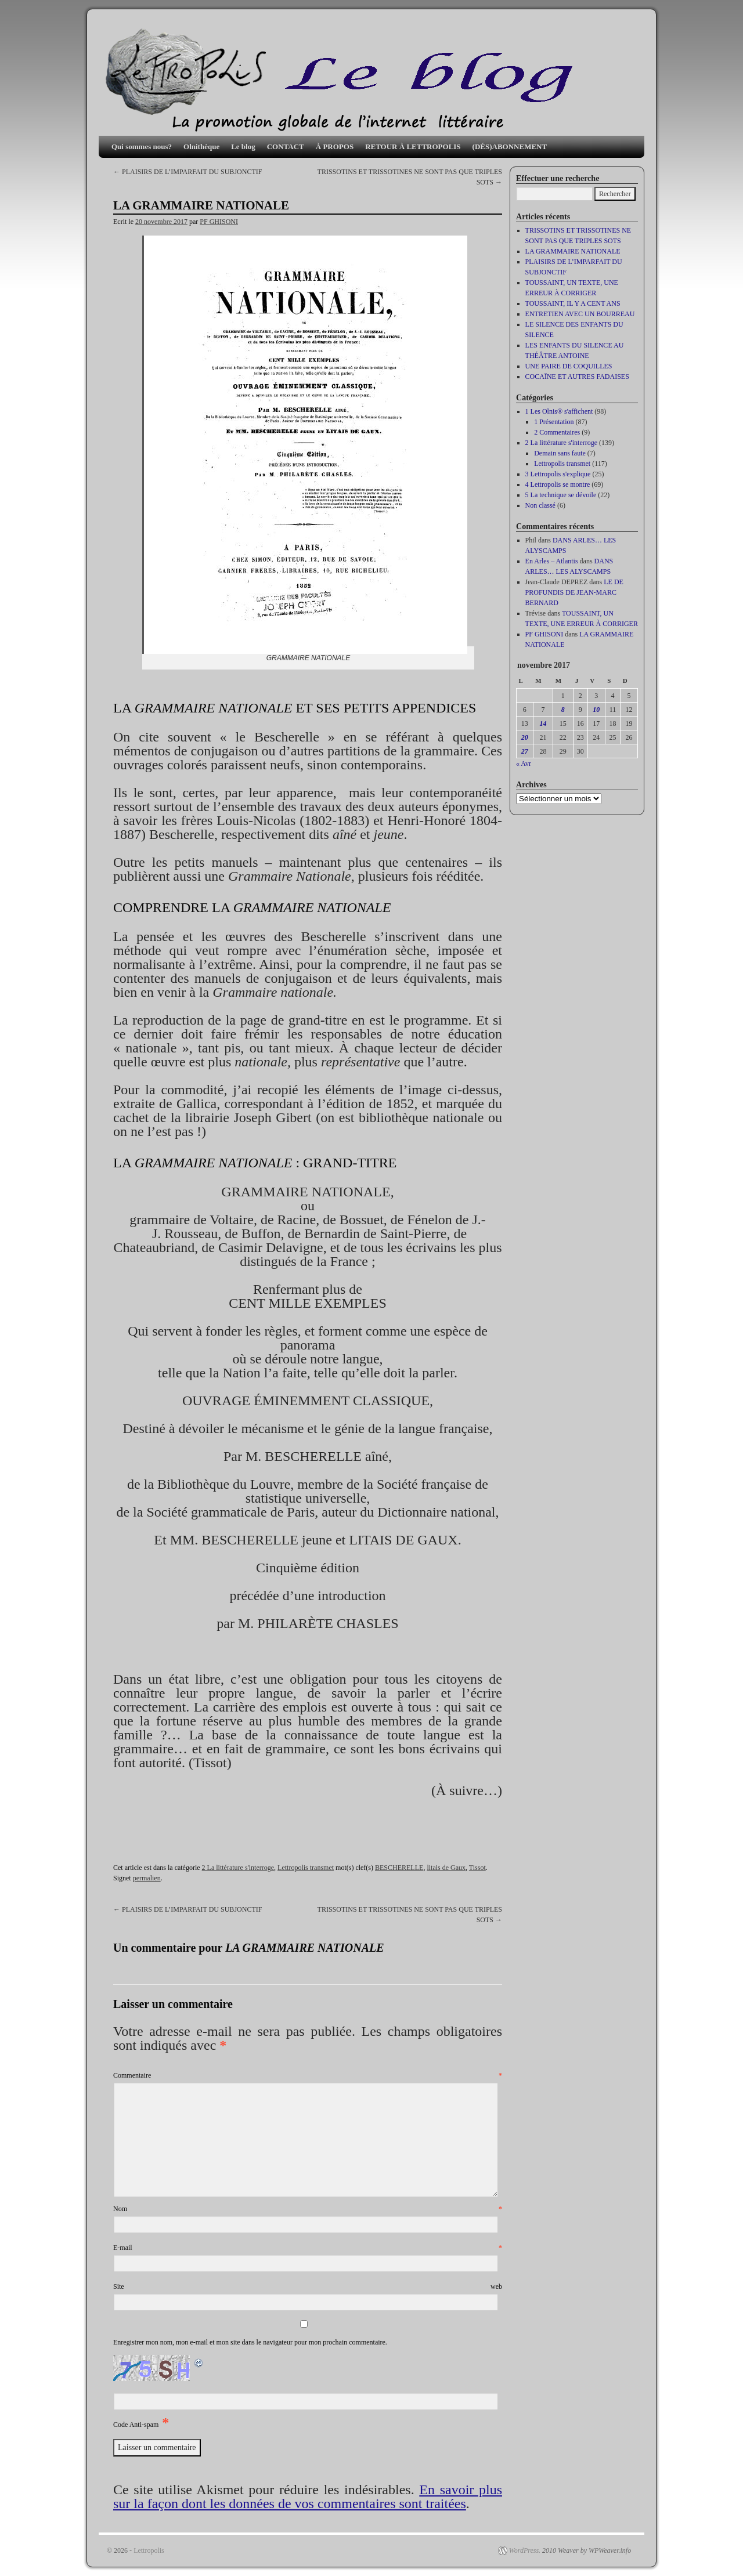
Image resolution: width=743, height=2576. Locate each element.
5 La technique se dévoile (561, 495)
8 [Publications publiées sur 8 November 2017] (563, 709)
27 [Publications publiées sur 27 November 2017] (524, 751)
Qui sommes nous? (141, 146)
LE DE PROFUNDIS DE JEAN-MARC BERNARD (574, 592)
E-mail (307, 2248)
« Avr (523, 763)
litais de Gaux (446, 1868)
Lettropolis (149, 2550)
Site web (307, 2286)
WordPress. (524, 2550)
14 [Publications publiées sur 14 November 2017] (542, 723)
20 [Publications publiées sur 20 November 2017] (524, 737)
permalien (147, 1878)
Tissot (477, 1868)
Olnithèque (201, 146)
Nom (307, 2209)
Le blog (243, 146)
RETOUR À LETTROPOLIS (412, 146)
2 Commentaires (557, 432)
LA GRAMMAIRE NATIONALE (573, 251)
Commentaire (307, 2075)
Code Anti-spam (135, 2425)
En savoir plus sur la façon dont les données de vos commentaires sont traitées (307, 2496)
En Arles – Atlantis (551, 561)
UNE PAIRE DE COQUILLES (568, 366)
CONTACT (285, 146)
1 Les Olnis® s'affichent (559, 411)
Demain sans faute (560, 453)
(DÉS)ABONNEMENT (510, 146)
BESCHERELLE (399, 1868)
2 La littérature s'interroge (238, 1868)
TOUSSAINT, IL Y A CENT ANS (573, 303)
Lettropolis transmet (305, 1868)
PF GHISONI (219, 222)
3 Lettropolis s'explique (558, 474)
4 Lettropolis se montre (557, 484)
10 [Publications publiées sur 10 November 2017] (596, 709)
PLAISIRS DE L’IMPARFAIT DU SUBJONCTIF (187, 172)
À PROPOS (335, 146)
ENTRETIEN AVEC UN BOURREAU (580, 314)
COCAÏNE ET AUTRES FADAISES (577, 376)
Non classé (540, 505)
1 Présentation (554, 422)
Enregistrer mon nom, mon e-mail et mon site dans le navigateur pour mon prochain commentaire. (250, 2342)
